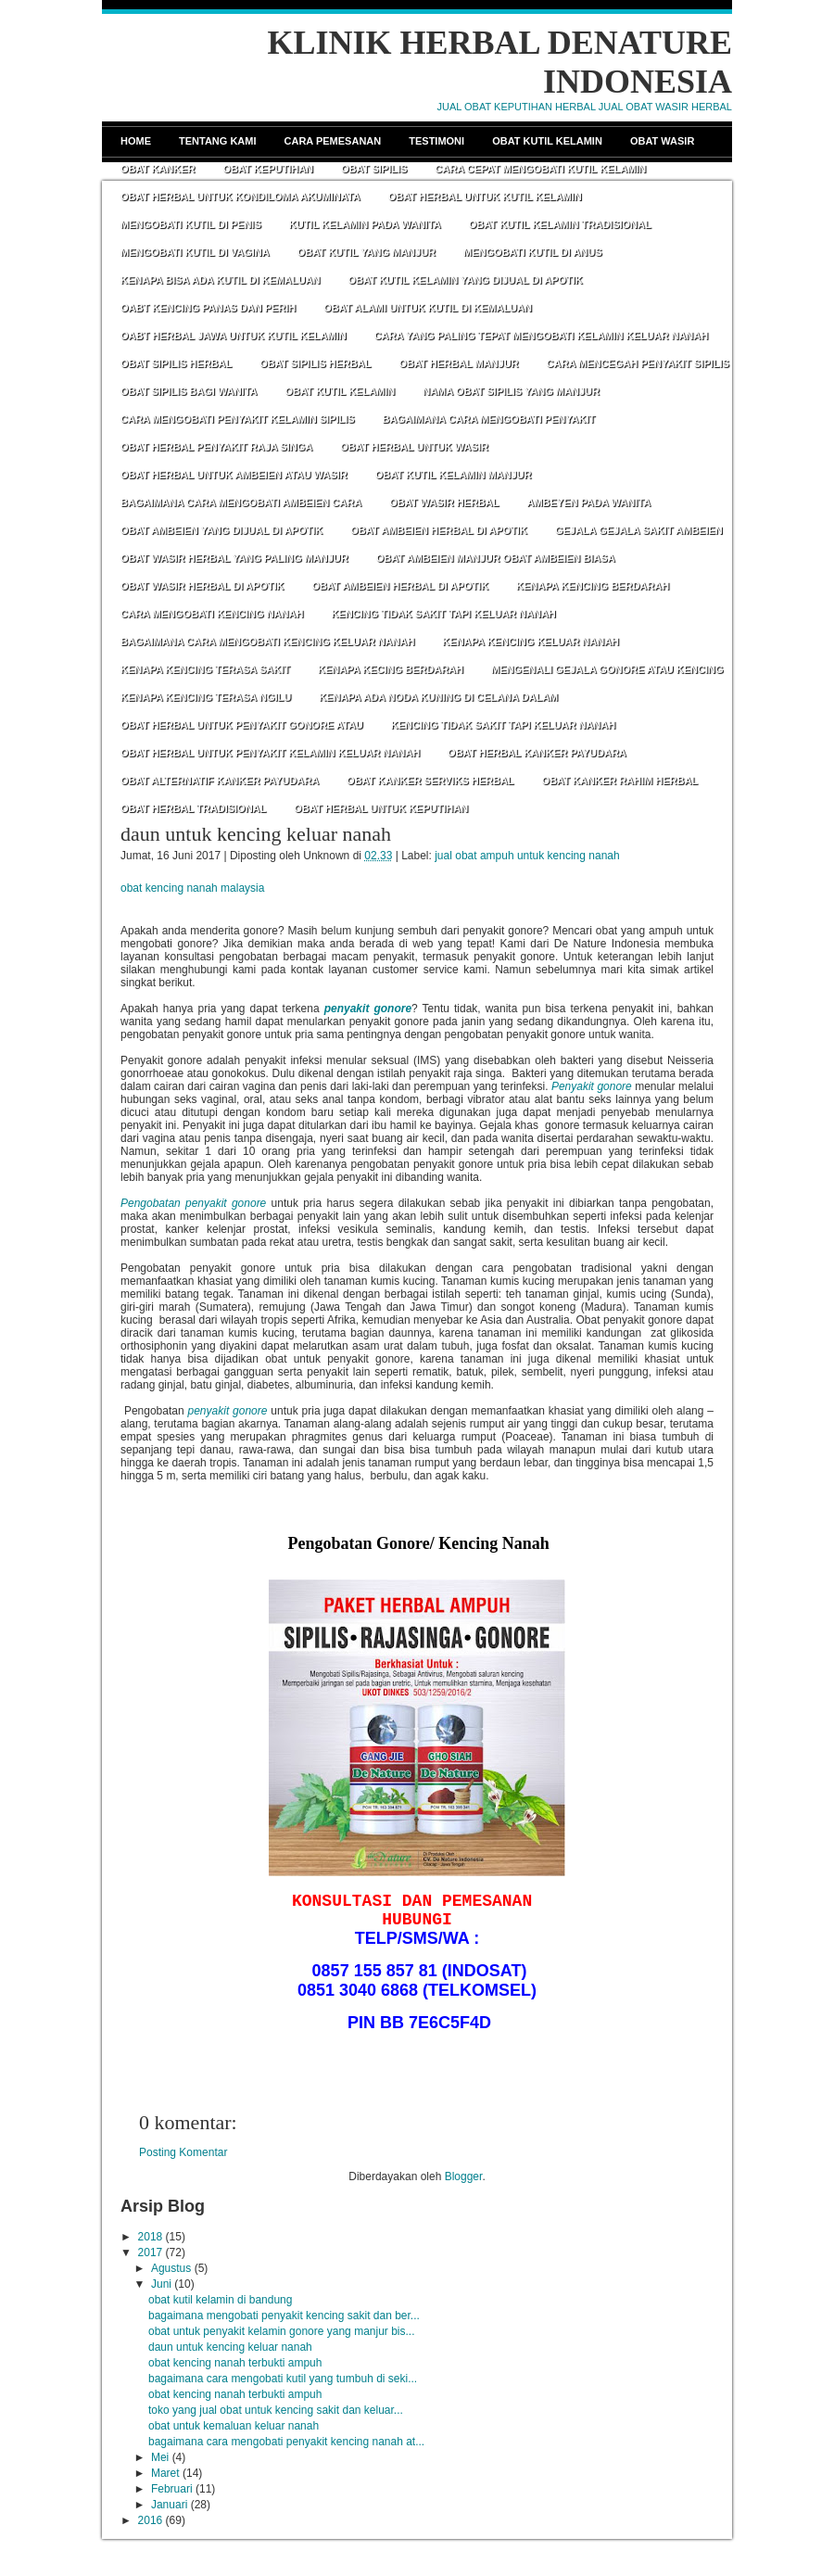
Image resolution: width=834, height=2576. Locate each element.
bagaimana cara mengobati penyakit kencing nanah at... (286, 2441)
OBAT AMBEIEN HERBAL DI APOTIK (438, 530)
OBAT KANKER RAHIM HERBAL (620, 780)
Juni (161, 2284)
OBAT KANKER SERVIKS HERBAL (430, 780)
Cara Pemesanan (333, 140)
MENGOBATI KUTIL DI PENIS (190, 224)
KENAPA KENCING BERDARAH (592, 585)
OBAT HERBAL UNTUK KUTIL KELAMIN (485, 196)
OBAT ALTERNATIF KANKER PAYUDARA (219, 780)
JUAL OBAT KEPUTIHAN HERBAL (516, 106)
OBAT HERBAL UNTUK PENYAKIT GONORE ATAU (241, 724)
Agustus (171, 2268)
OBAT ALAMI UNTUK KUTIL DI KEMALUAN (427, 307)
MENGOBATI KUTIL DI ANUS (532, 252)
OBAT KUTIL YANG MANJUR (366, 252)
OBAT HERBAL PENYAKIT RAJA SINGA (216, 446)
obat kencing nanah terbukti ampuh (235, 2362)
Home (135, 140)
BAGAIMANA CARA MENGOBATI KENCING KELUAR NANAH (267, 641)
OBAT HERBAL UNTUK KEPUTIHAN (381, 808)
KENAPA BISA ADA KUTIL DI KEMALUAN (220, 280)
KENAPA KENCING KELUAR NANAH (530, 641)
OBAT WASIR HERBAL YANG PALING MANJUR (234, 558)
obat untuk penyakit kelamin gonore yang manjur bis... (281, 2331)
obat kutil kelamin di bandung (220, 2299)
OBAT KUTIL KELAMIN (339, 391)
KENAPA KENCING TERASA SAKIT (205, 669)
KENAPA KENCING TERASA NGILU (205, 697)
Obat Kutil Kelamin (547, 140)
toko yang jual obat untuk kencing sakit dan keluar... (275, 2410)
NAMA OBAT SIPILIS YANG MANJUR (511, 391)
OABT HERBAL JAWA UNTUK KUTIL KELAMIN (233, 335)
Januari (169, 2504)
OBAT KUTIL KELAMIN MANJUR (453, 474)
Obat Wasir (662, 140)
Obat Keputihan (267, 168)
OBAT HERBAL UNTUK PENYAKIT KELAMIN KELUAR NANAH (270, 752)
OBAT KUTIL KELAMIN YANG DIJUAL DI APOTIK (465, 280)
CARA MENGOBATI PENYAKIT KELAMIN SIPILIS (237, 419)
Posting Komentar (183, 2152)
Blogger (464, 2176)
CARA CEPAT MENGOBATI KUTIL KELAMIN (540, 168)
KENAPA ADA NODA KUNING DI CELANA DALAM (438, 697)
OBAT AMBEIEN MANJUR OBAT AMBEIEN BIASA (495, 558)
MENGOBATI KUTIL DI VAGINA (195, 252)
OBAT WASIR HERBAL (444, 502)
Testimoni (436, 140)
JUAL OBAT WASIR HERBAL (665, 106)
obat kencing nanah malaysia (192, 888)
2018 (150, 2236)
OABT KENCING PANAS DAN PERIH (208, 307)
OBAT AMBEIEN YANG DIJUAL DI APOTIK (221, 530)
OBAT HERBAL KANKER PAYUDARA (537, 752)
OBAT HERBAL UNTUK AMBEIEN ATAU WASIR (234, 474)
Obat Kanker (157, 168)
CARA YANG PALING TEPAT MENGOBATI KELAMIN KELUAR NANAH (541, 335)
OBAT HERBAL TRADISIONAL (193, 808)
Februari (172, 2488)
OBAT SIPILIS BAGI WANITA (188, 391)
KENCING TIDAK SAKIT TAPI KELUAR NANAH (443, 613)
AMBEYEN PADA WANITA (588, 502)
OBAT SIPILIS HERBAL (176, 363)
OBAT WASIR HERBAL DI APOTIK (202, 585)
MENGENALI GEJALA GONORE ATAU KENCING (607, 669)
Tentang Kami (218, 140)
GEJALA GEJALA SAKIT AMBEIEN (639, 530)
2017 (150, 2252)
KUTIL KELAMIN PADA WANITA (365, 224)
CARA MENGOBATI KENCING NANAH (211, 613)
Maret (165, 2473)
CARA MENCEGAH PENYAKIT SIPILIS (638, 363)
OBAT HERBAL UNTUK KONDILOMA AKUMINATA (240, 196)
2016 (150, 2520)
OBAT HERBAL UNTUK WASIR (414, 446)
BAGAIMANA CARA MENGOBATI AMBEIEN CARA (240, 502)
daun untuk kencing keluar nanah (255, 833)
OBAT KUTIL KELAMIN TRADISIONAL (560, 224)
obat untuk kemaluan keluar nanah (233, 2425)
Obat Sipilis (374, 168)
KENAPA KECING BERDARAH (390, 669)
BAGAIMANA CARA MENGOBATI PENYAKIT (489, 419)
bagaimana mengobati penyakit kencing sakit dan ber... (284, 2315)
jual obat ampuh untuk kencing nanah (527, 855)
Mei (160, 2457)
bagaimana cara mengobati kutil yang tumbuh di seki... (282, 2378)
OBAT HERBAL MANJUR (458, 363)
